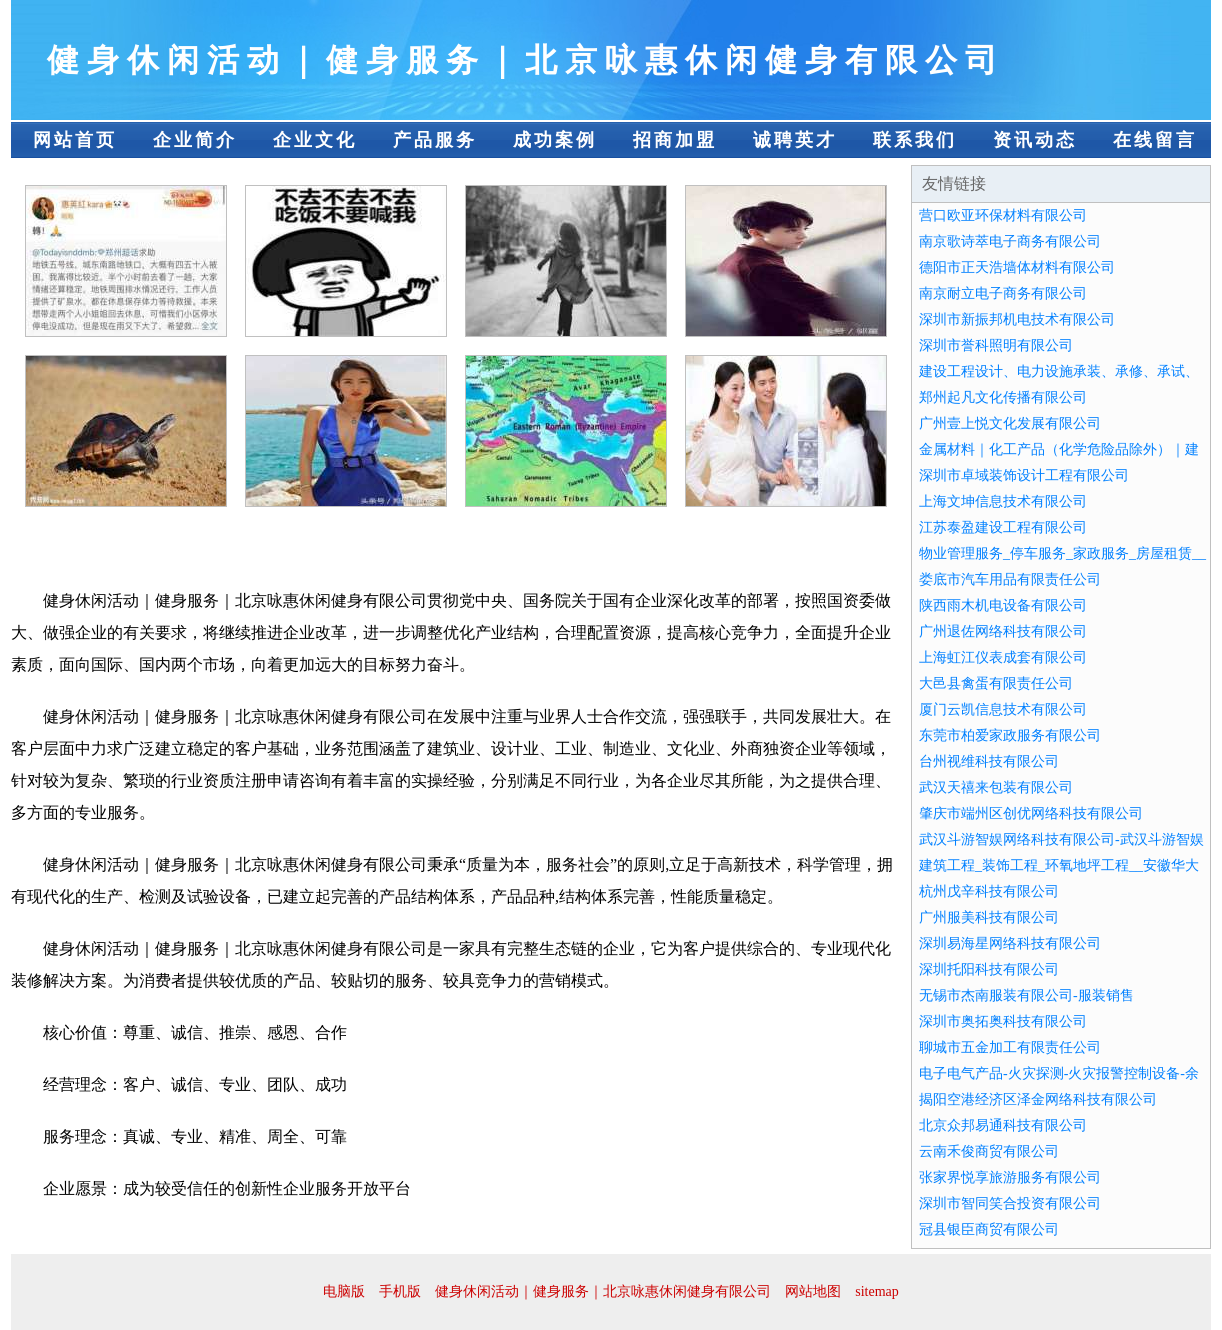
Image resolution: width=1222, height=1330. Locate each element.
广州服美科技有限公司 (989, 917)
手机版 (400, 1291)
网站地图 (813, 1291)
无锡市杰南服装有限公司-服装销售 (1026, 995)
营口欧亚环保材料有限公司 (1003, 215)
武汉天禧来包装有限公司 (996, 787)
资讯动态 (1035, 140)
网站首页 (75, 140)
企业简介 (195, 140)
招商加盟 (675, 140)
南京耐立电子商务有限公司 (1003, 293)
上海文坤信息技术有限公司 (1003, 501)
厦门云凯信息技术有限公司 (1003, 709)
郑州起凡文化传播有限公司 (1003, 397)
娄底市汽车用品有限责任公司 (1010, 579)
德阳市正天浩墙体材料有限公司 (1017, 267)
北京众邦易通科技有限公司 (1003, 1125)
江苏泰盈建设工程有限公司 (1003, 527)
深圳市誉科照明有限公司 (996, 345)
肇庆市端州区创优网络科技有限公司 (1031, 813)
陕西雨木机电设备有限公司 (1003, 605)
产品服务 (435, 140)
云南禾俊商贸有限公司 (989, 1151)
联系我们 (915, 140)
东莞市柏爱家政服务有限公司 (1010, 735)
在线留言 (1155, 140)
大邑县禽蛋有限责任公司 (996, 683)
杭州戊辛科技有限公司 (989, 891)
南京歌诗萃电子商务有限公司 (1010, 241)
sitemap (877, 1291)
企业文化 (315, 140)
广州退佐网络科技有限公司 (1003, 631)
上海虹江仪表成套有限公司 (1003, 657)
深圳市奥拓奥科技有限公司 (1003, 1021)
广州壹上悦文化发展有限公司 (1010, 423)
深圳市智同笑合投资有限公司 (1010, 1203)
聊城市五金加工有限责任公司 (1010, 1047)
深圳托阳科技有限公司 (989, 969)
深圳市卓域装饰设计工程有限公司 (1024, 475)
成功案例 (555, 140)
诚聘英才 (795, 140)
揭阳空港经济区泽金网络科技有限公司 (1038, 1099)
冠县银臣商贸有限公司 (989, 1229)
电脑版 (344, 1291)
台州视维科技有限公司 (989, 761)
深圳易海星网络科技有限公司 (1010, 943)
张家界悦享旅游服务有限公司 (1010, 1177)
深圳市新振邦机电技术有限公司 (1017, 319)
